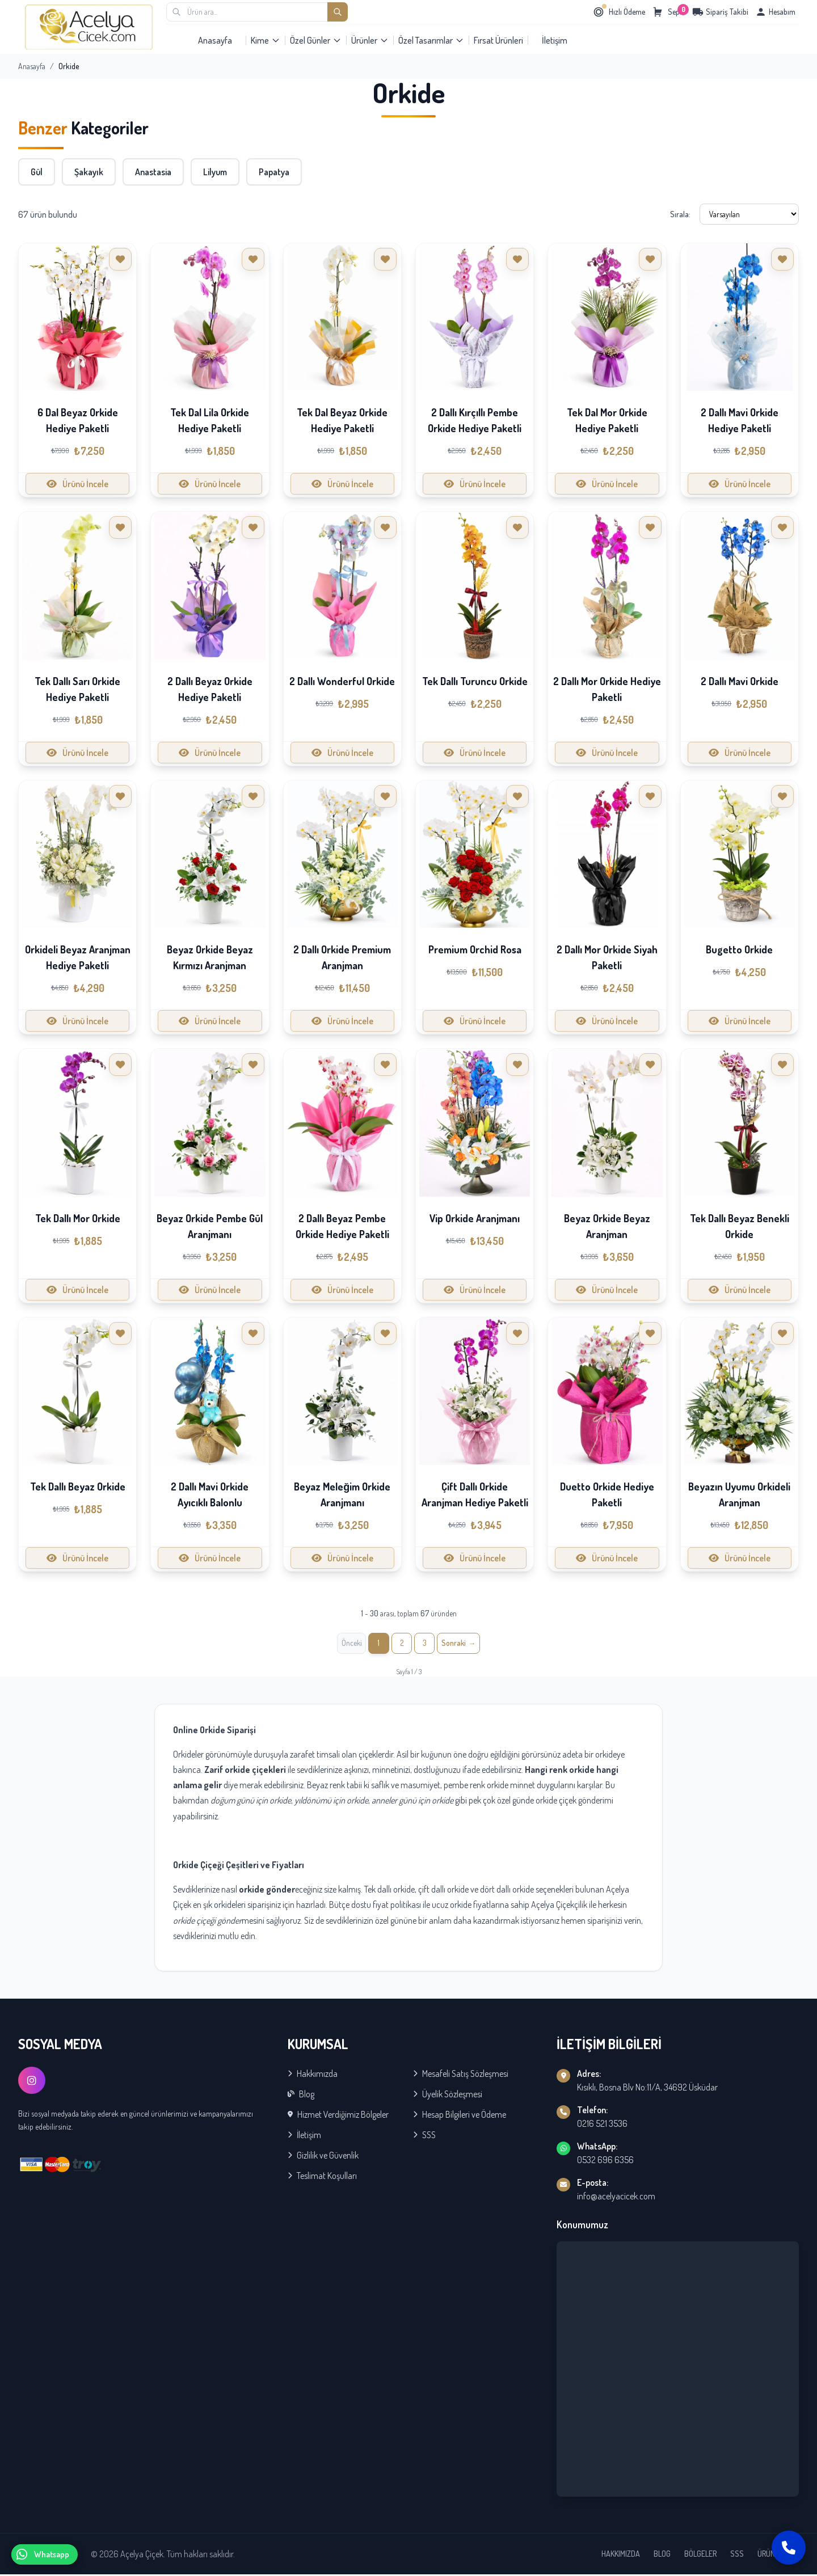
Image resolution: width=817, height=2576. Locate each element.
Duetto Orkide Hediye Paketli (607, 1494)
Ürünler (370, 40)
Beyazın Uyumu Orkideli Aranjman (739, 1494)
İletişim (554, 40)
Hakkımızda (313, 2075)
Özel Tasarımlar (431, 40)
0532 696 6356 (605, 2161)
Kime (265, 40)
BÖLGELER (700, 2555)
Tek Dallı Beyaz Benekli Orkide (739, 1226)
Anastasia (153, 172)
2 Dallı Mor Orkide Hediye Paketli (607, 689)
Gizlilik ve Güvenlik (323, 2157)
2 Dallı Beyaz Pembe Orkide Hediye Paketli (342, 1226)
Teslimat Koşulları (322, 2177)
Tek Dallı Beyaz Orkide (77, 1486)
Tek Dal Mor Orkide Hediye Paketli (607, 420)
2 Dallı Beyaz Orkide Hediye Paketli (209, 689)
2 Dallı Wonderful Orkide (342, 681)
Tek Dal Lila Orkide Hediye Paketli (209, 420)
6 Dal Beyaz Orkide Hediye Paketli (77, 420)
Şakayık (88, 172)
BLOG (662, 2555)
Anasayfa (215, 40)
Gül (37, 172)
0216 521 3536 (602, 2125)
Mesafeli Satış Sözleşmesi (460, 2075)
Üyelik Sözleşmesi (447, 2095)
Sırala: (680, 214)
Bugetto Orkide (739, 949)
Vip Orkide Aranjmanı (474, 1218)
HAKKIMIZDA (620, 2555)
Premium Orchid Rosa (474, 949)
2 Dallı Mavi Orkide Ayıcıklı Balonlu (210, 1494)
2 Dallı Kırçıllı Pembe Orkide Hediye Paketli (474, 420)
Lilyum (215, 172)
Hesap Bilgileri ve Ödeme (459, 2116)
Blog (301, 2095)
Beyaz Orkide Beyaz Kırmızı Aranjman (210, 957)
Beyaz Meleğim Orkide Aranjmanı (342, 1494)
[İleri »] (463, 1644)
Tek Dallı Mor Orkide (77, 1218)
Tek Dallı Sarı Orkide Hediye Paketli (77, 689)
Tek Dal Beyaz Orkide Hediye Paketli (342, 420)
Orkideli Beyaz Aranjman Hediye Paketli (77, 957)
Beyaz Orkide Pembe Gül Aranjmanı (210, 1226)
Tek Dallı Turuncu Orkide (475, 681)
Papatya (274, 172)
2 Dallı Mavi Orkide (739, 681)
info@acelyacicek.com (616, 2197)
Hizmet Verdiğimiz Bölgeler (338, 2116)
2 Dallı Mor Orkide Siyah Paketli (607, 957)
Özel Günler (316, 40)
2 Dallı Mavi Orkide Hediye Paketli (739, 420)
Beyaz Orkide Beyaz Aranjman (607, 1226)
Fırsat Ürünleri (498, 40)
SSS (424, 2136)
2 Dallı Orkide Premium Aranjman (342, 957)
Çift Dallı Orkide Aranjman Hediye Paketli (475, 1494)
